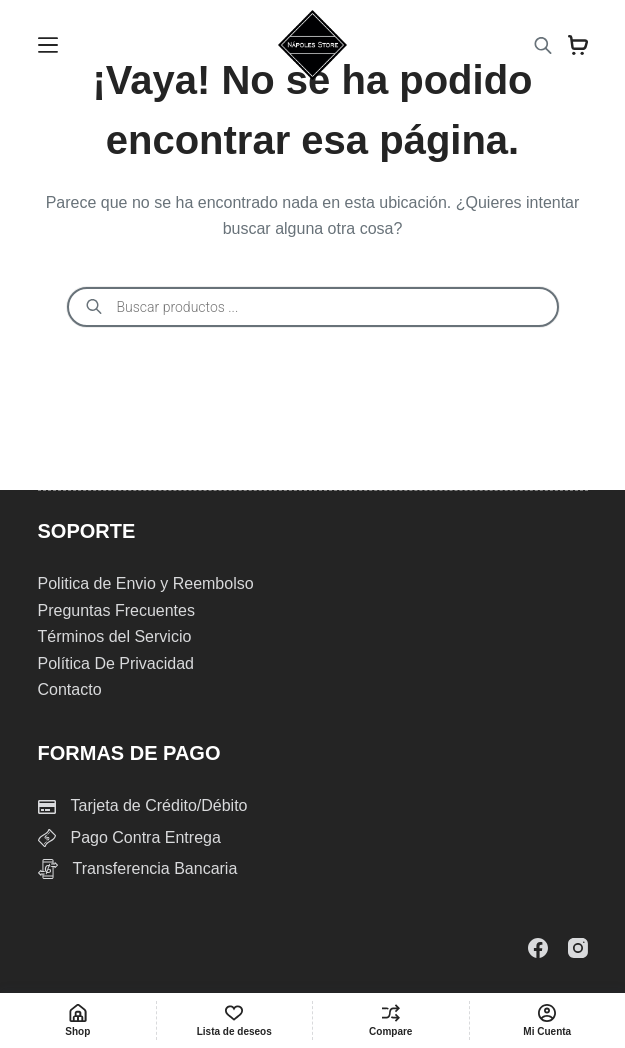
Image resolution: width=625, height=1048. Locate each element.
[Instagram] (578, 948)
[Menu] (48, 45)
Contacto (70, 689)
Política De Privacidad (116, 663)
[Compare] (391, 1020)
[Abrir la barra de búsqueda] (543, 45)
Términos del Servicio (115, 636)
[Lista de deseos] (235, 1020)
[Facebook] (538, 948)
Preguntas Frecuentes (116, 610)
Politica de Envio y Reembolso (146, 583)
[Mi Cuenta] (548, 1020)
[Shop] (78, 1020)
